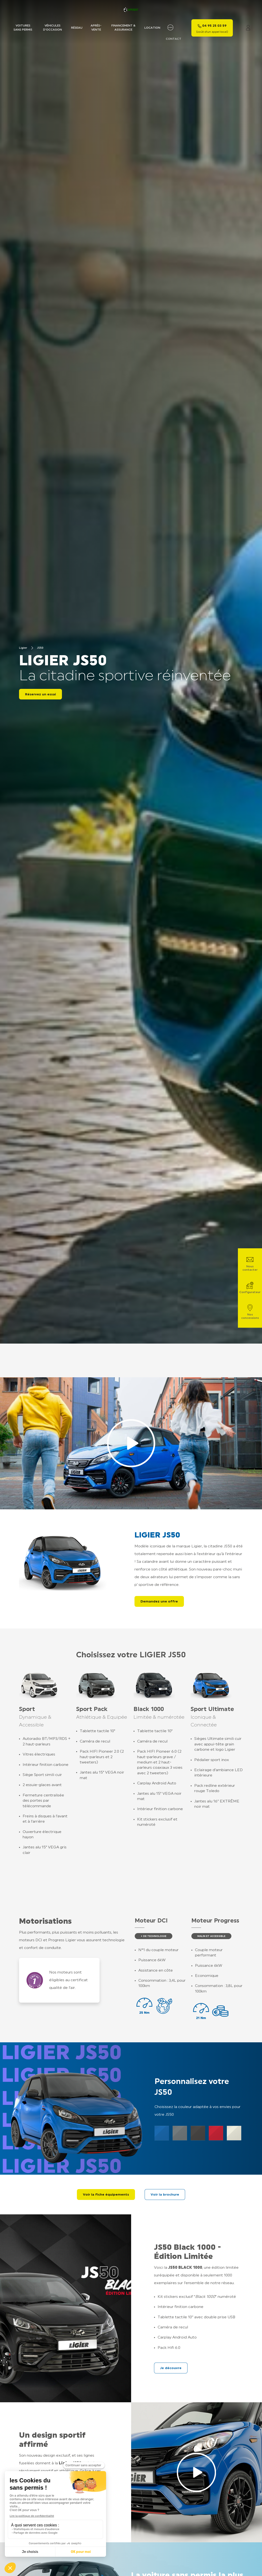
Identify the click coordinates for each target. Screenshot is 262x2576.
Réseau (76, 27)
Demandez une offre (159, 1601)
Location (152, 27)
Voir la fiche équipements (106, 2195)
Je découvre (170, 2368)
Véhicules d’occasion (52, 27)
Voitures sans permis (22, 27)
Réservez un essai (40, 694)
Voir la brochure (165, 2195)
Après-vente (96, 27)
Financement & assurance (123, 27)
